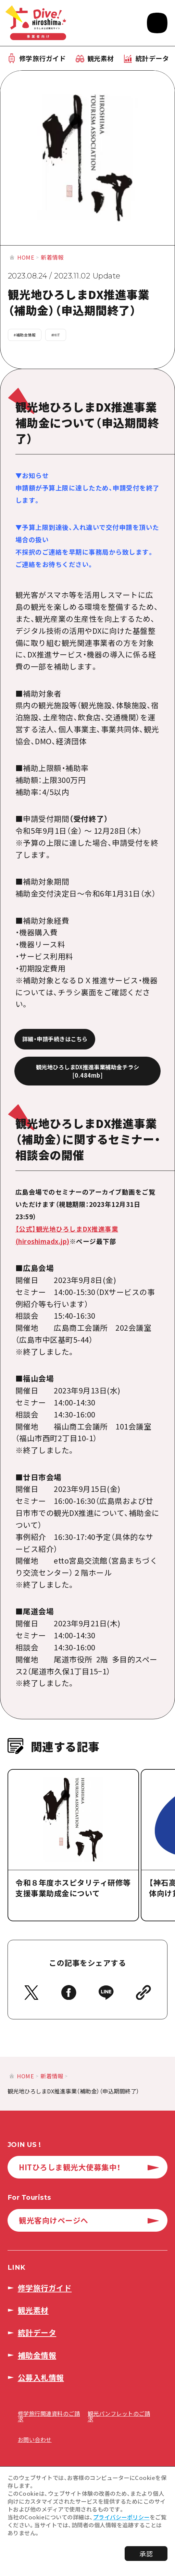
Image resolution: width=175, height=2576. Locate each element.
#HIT (55, 334)
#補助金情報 (25, 334)
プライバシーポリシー (121, 2517)
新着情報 (52, 257)
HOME (25, 257)
